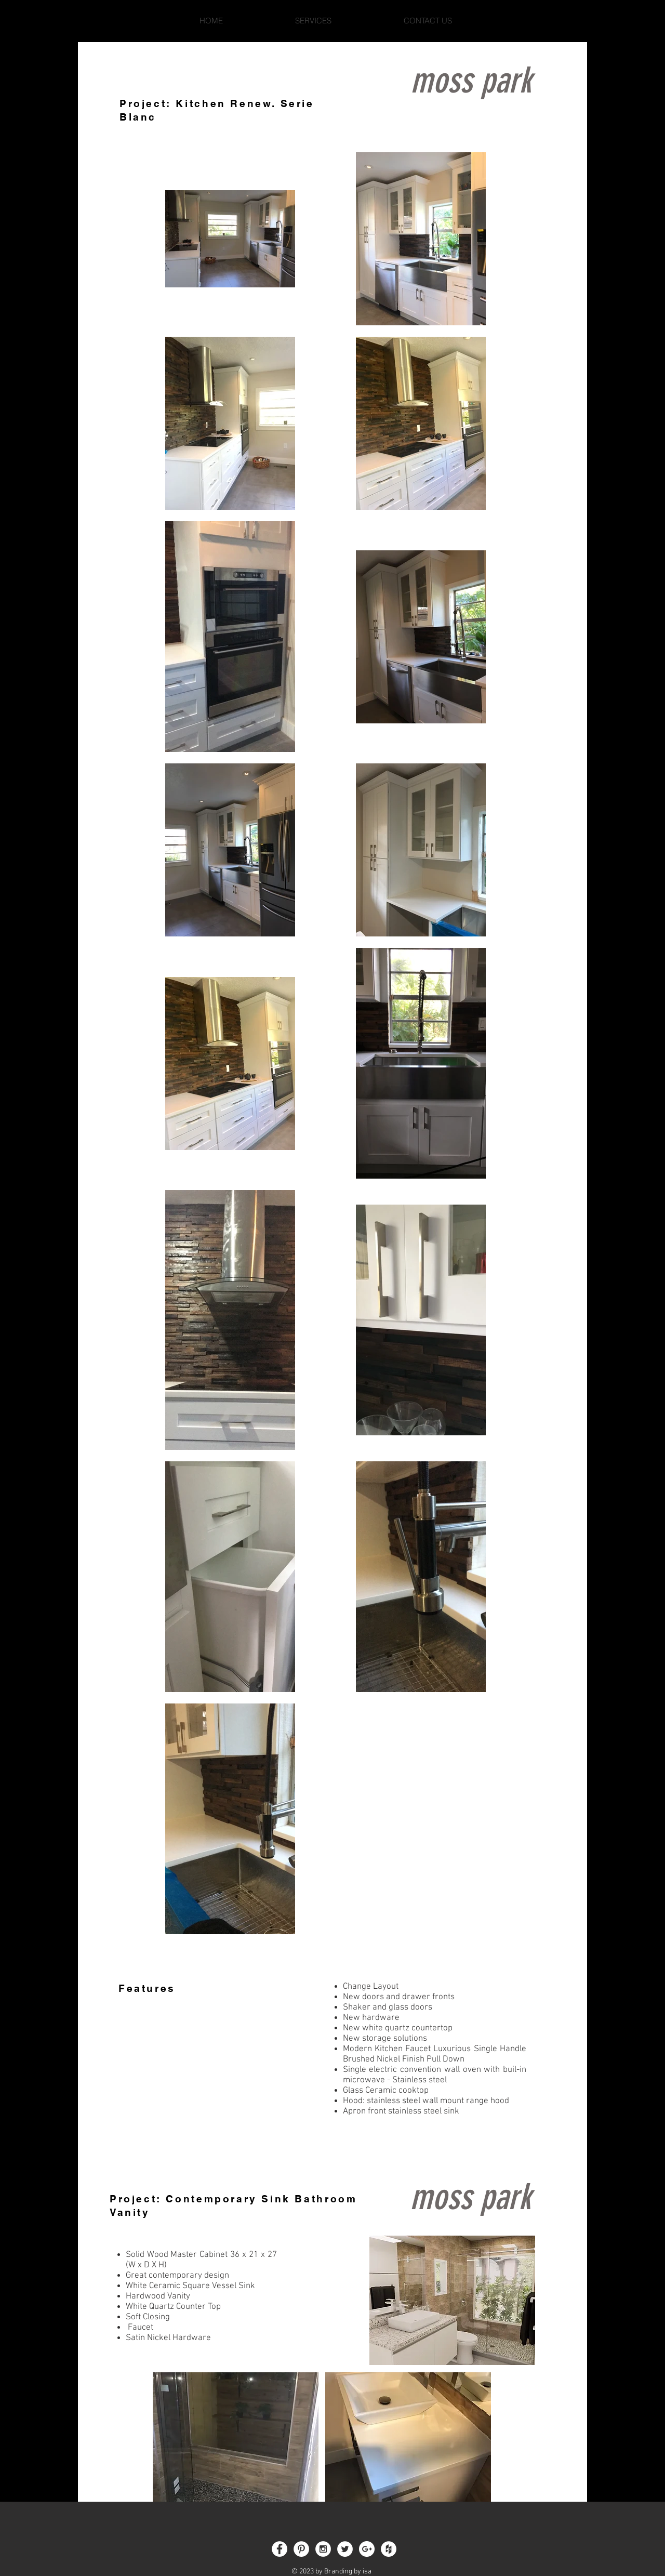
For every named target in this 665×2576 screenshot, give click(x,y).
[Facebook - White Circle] (279, 2549)
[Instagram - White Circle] (323, 2549)
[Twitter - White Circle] (345, 2549)
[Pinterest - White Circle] (301, 2549)
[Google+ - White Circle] (367, 2549)
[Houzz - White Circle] (388, 2549)
